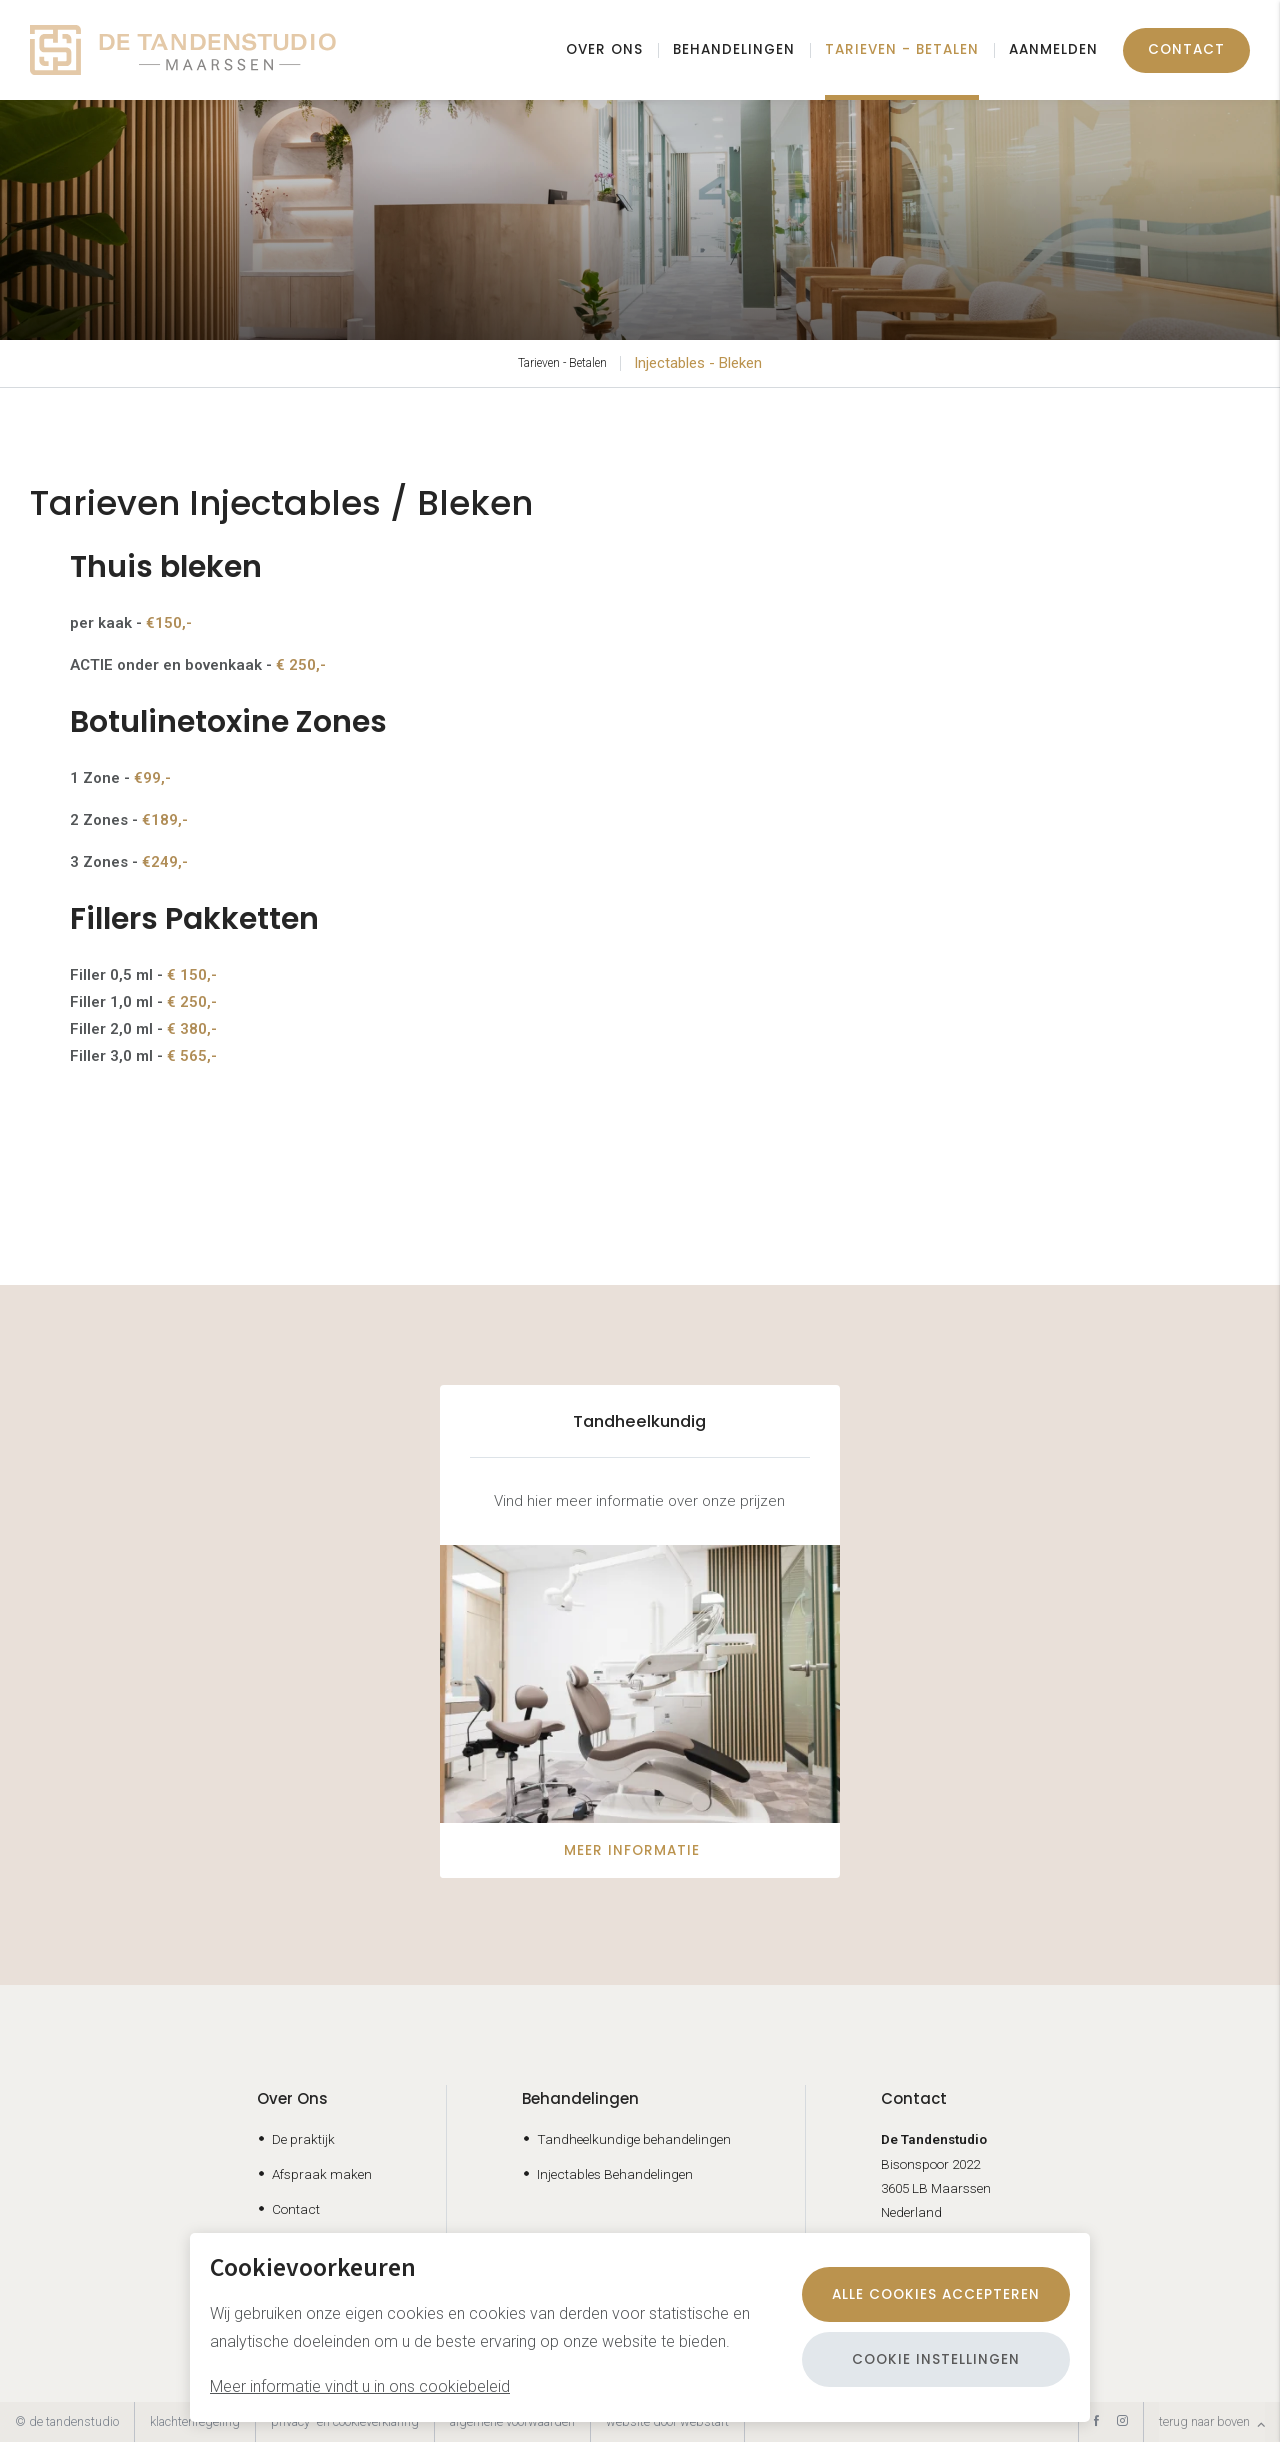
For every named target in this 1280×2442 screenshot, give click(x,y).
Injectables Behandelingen (615, 2174)
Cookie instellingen (936, 2359)
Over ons (604, 49)
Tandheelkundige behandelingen (634, 2139)
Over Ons (292, 2098)
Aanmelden (1053, 49)
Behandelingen (734, 49)
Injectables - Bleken (698, 363)
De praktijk (303, 2139)
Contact (1186, 49)
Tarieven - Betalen (902, 49)
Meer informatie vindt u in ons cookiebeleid (360, 2386)
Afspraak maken (322, 2174)
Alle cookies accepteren (936, 2294)
